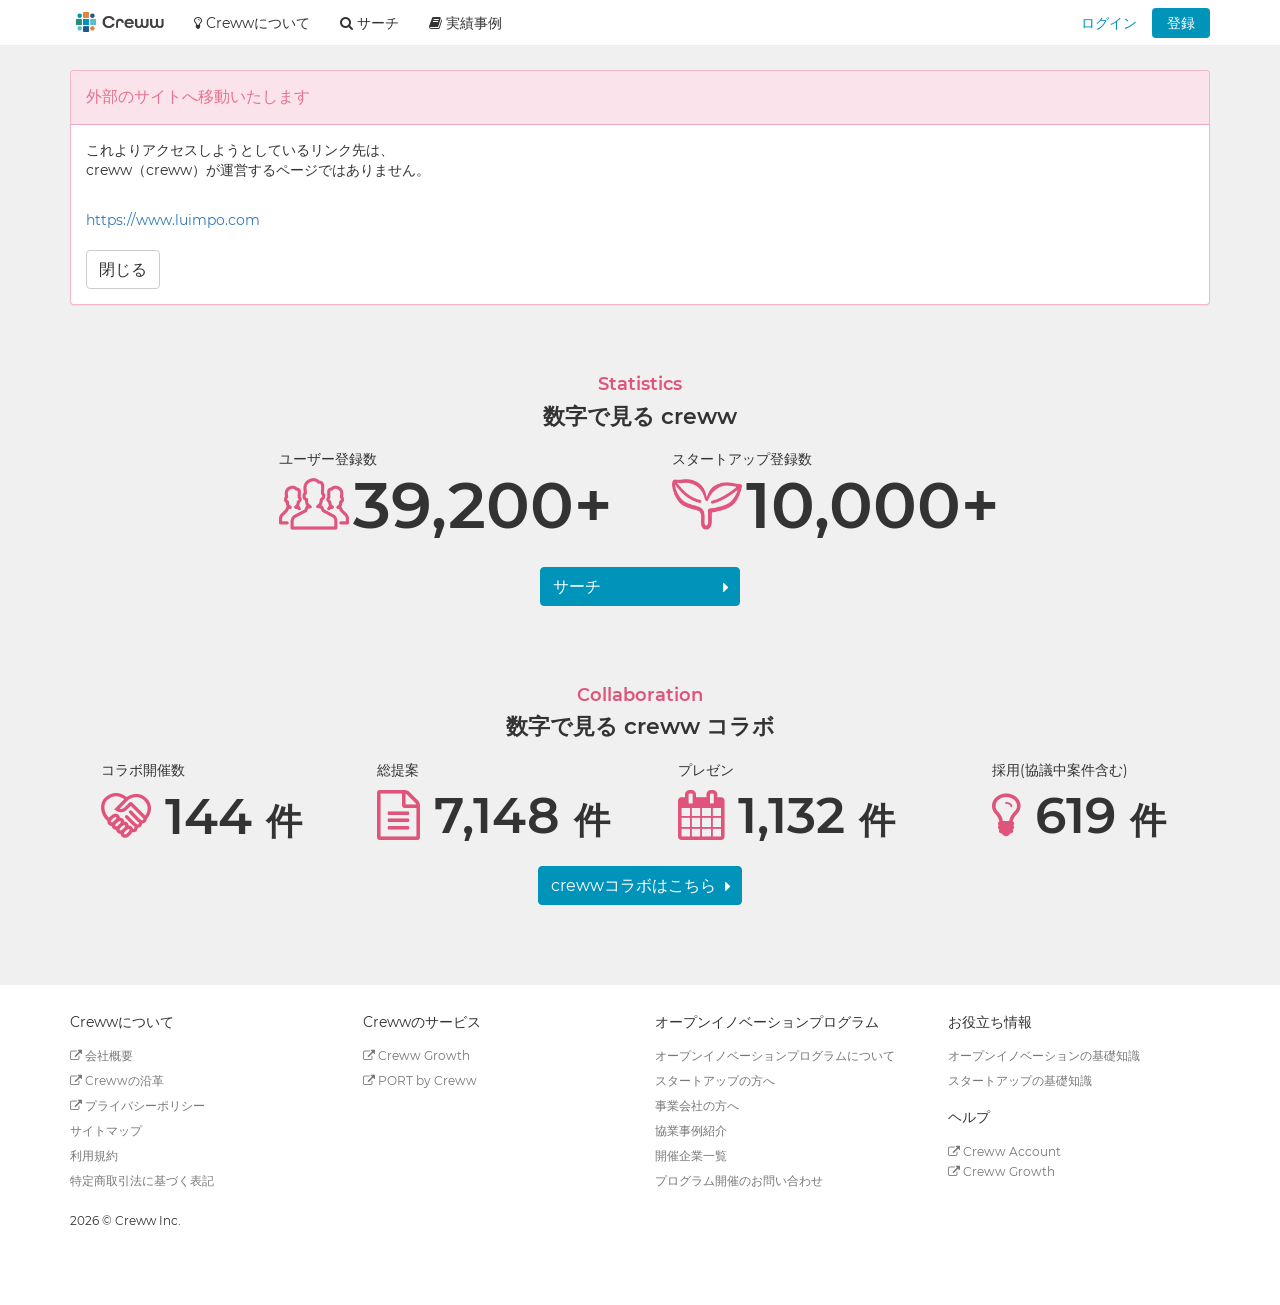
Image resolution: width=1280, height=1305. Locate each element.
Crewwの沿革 (117, 1080)
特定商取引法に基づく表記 (142, 1180)
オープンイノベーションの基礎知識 (1044, 1055)
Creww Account (1004, 1151)
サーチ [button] (369, 23)
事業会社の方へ (697, 1105)
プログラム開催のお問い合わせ (739, 1180)
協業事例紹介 (691, 1130)
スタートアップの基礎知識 (1020, 1080)
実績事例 (465, 23)
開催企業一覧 (691, 1155)
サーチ (577, 586)
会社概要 (101, 1055)
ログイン (1109, 23)
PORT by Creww (420, 1080)
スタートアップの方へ (715, 1080)
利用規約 (94, 1155)
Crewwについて (252, 23)
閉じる (123, 269)
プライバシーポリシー (137, 1105)
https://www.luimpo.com (173, 220)
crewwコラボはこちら (633, 885)
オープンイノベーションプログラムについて (775, 1055)
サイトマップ (106, 1130)
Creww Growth (416, 1055)
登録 (1181, 23)
